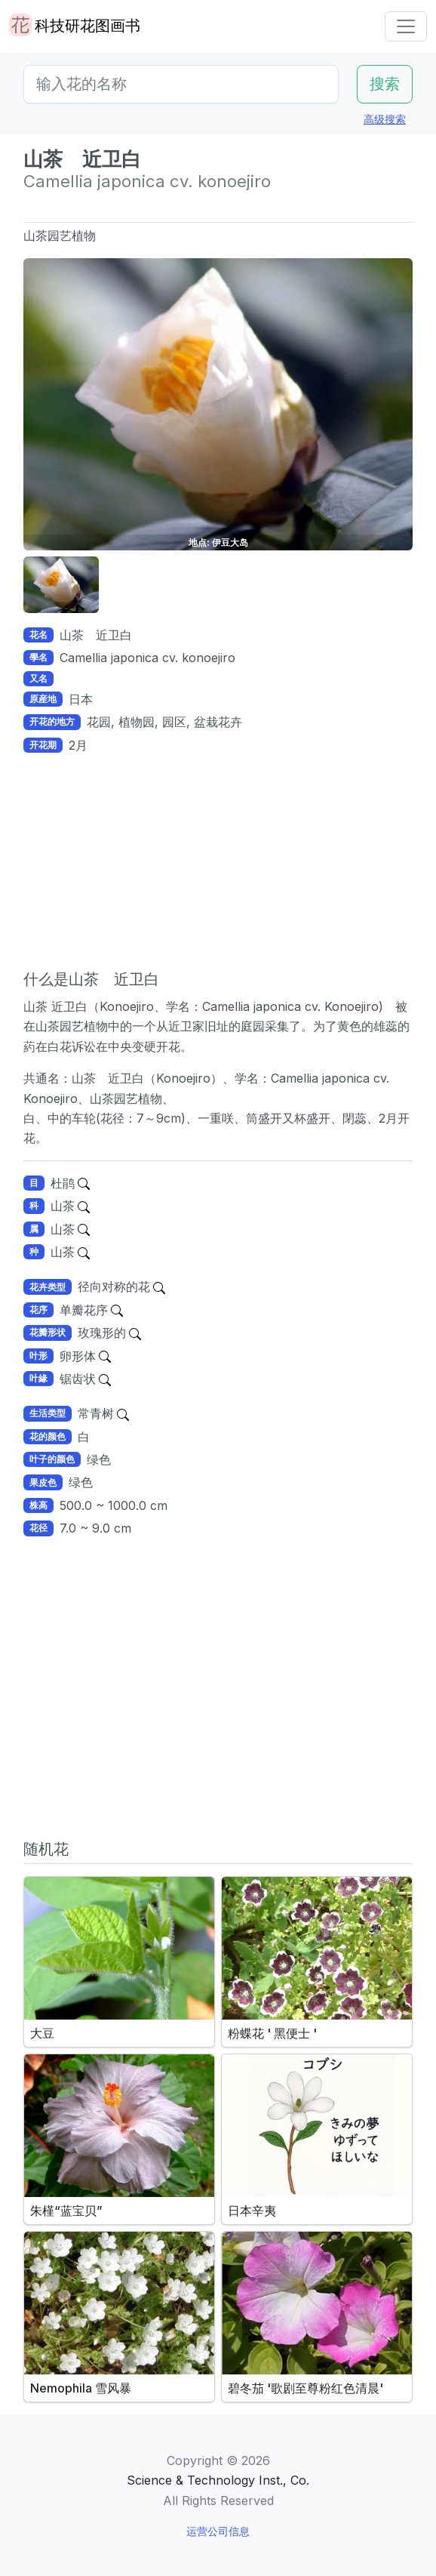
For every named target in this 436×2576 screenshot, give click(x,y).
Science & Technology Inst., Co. (218, 2480)
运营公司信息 (218, 2531)
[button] (61, 584)
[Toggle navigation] (406, 26)
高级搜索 (385, 118)
